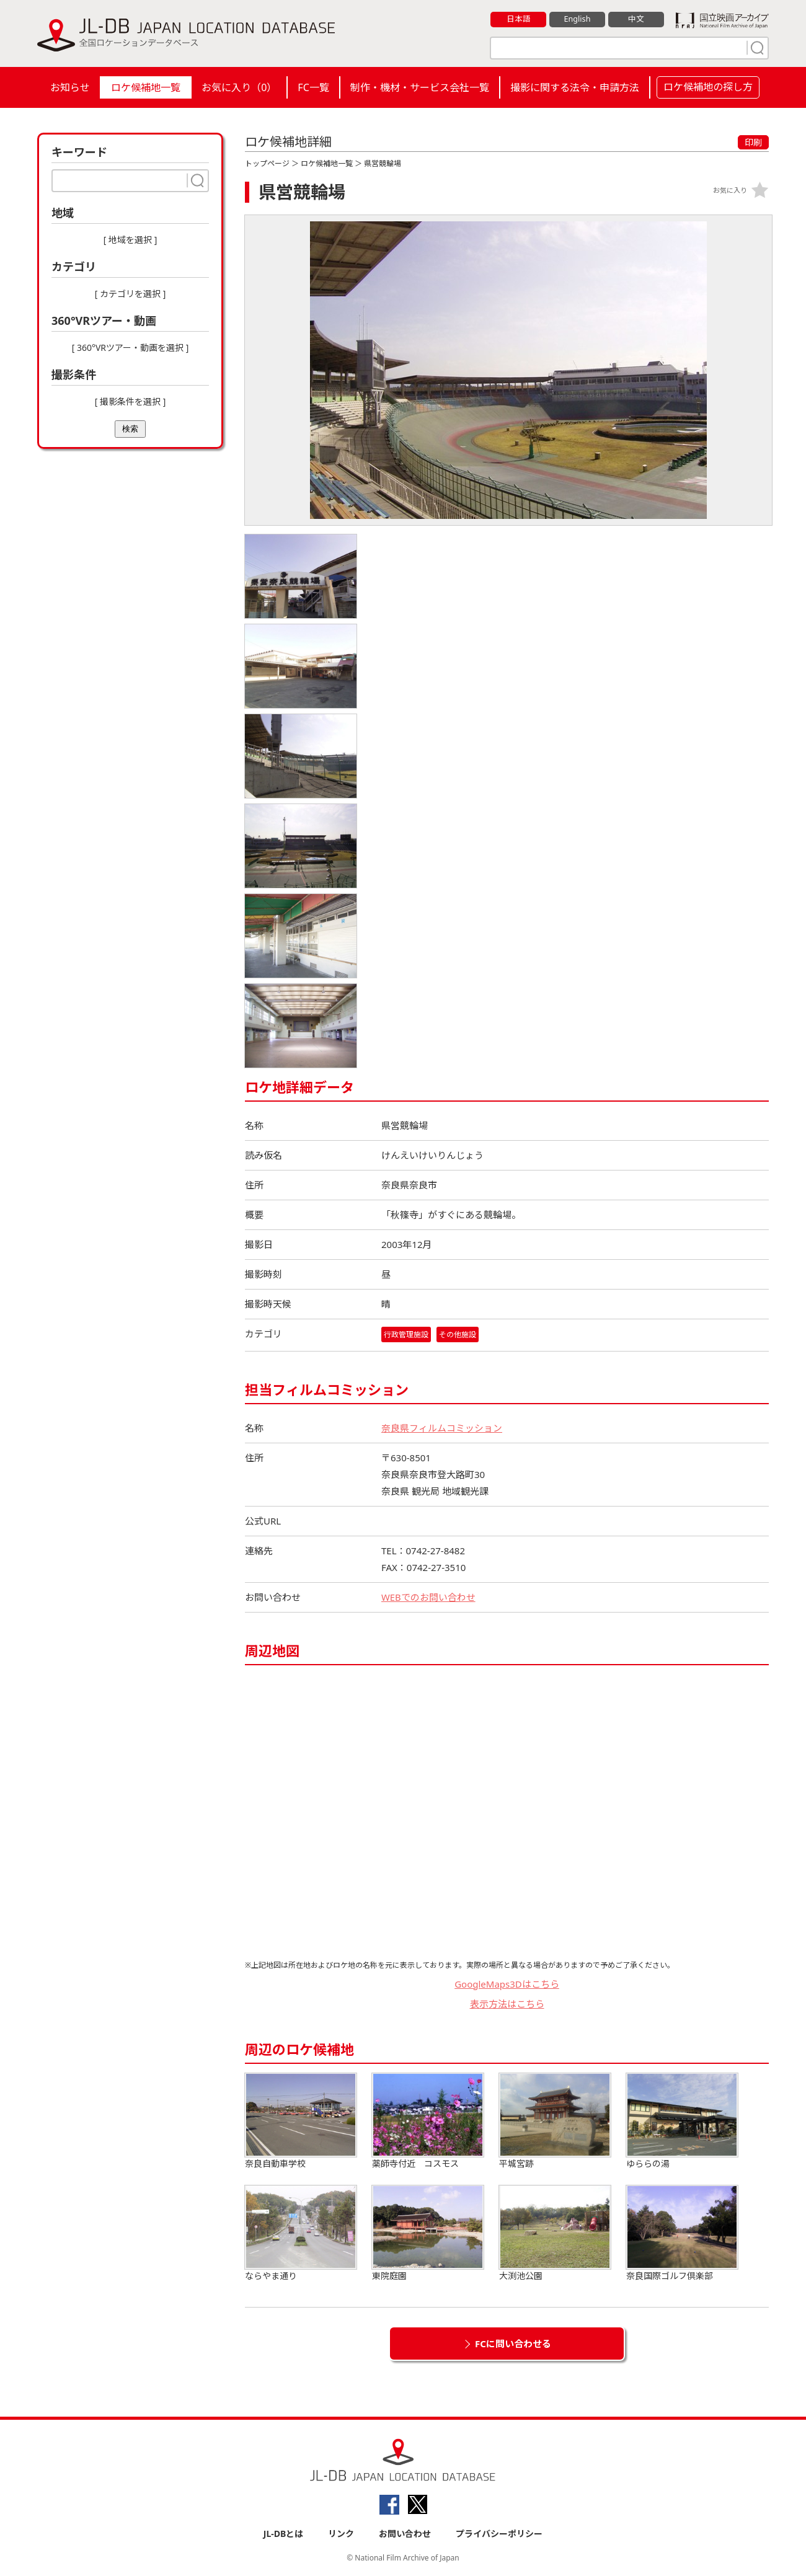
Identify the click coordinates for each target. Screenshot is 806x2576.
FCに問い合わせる (513, 2343)
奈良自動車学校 (300, 2121)
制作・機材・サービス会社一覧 (419, 87)
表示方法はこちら (507, 2004)
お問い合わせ (405, 2533)
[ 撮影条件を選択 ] (130, 401)
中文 (636, 19)
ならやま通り (300, 2233)
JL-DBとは (284, 2533)
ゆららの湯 (682, 2121)
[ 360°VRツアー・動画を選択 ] (130, 347)
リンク (341, 2533)
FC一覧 (313, 87)
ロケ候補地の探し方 (708, 87)
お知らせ (70, 87)
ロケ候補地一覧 (145, 87)
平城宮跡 (555, 2121)
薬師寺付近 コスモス (428, 2121)
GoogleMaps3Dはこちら (506, 1984)
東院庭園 (428, 2233)
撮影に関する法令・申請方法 (574, 87)
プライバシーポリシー (499, 2533)
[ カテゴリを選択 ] (130, 293)
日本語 (519, 19)
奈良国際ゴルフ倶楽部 (682, 2233)
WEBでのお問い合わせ (428, 1597)
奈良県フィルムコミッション (441, 1428)
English (577, 19)
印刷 (753, 142)
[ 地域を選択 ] (130, 240)
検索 (130, 428)
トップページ (267, 163)
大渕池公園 (555, 2233)
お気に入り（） (239, 87)
